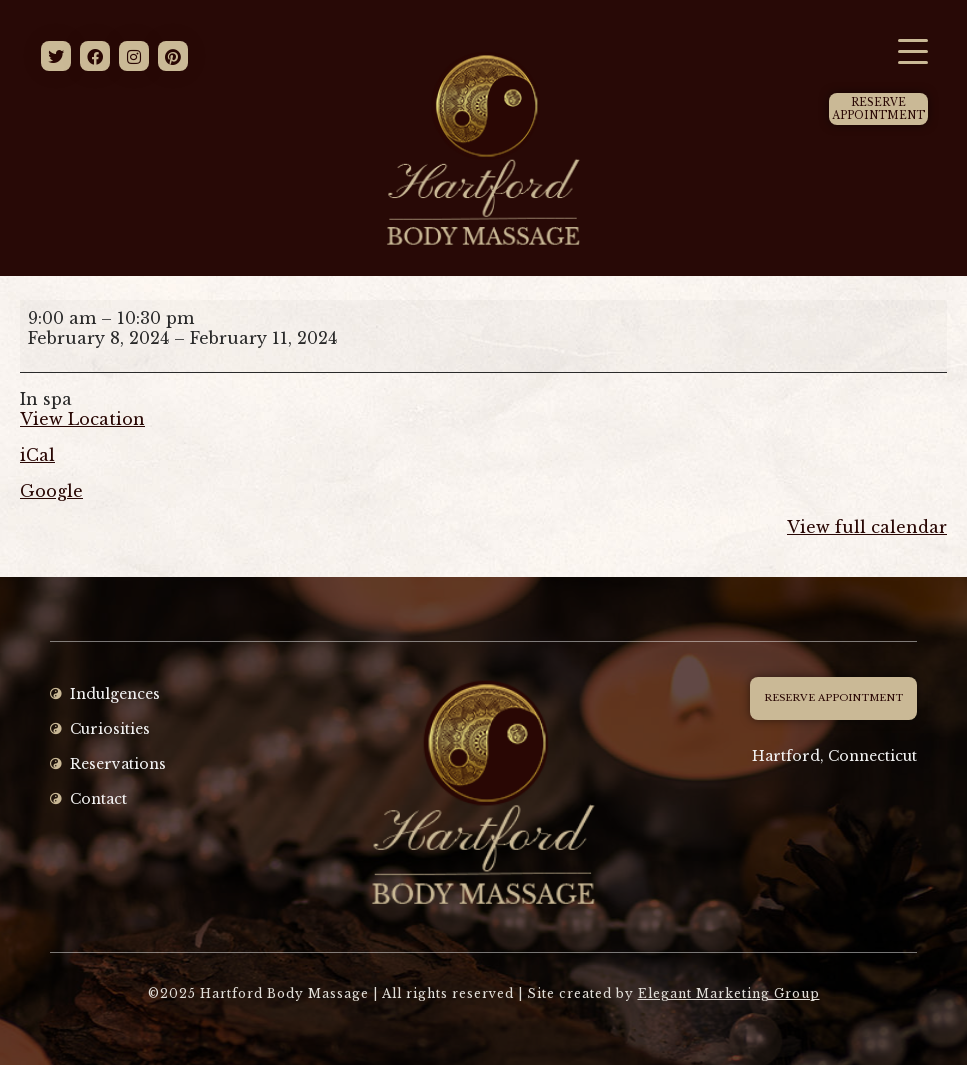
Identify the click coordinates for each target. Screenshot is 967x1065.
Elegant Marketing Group (729, 993)
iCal (37, 455)
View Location (82, 419)
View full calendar (867, 527)
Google (51, 491)
